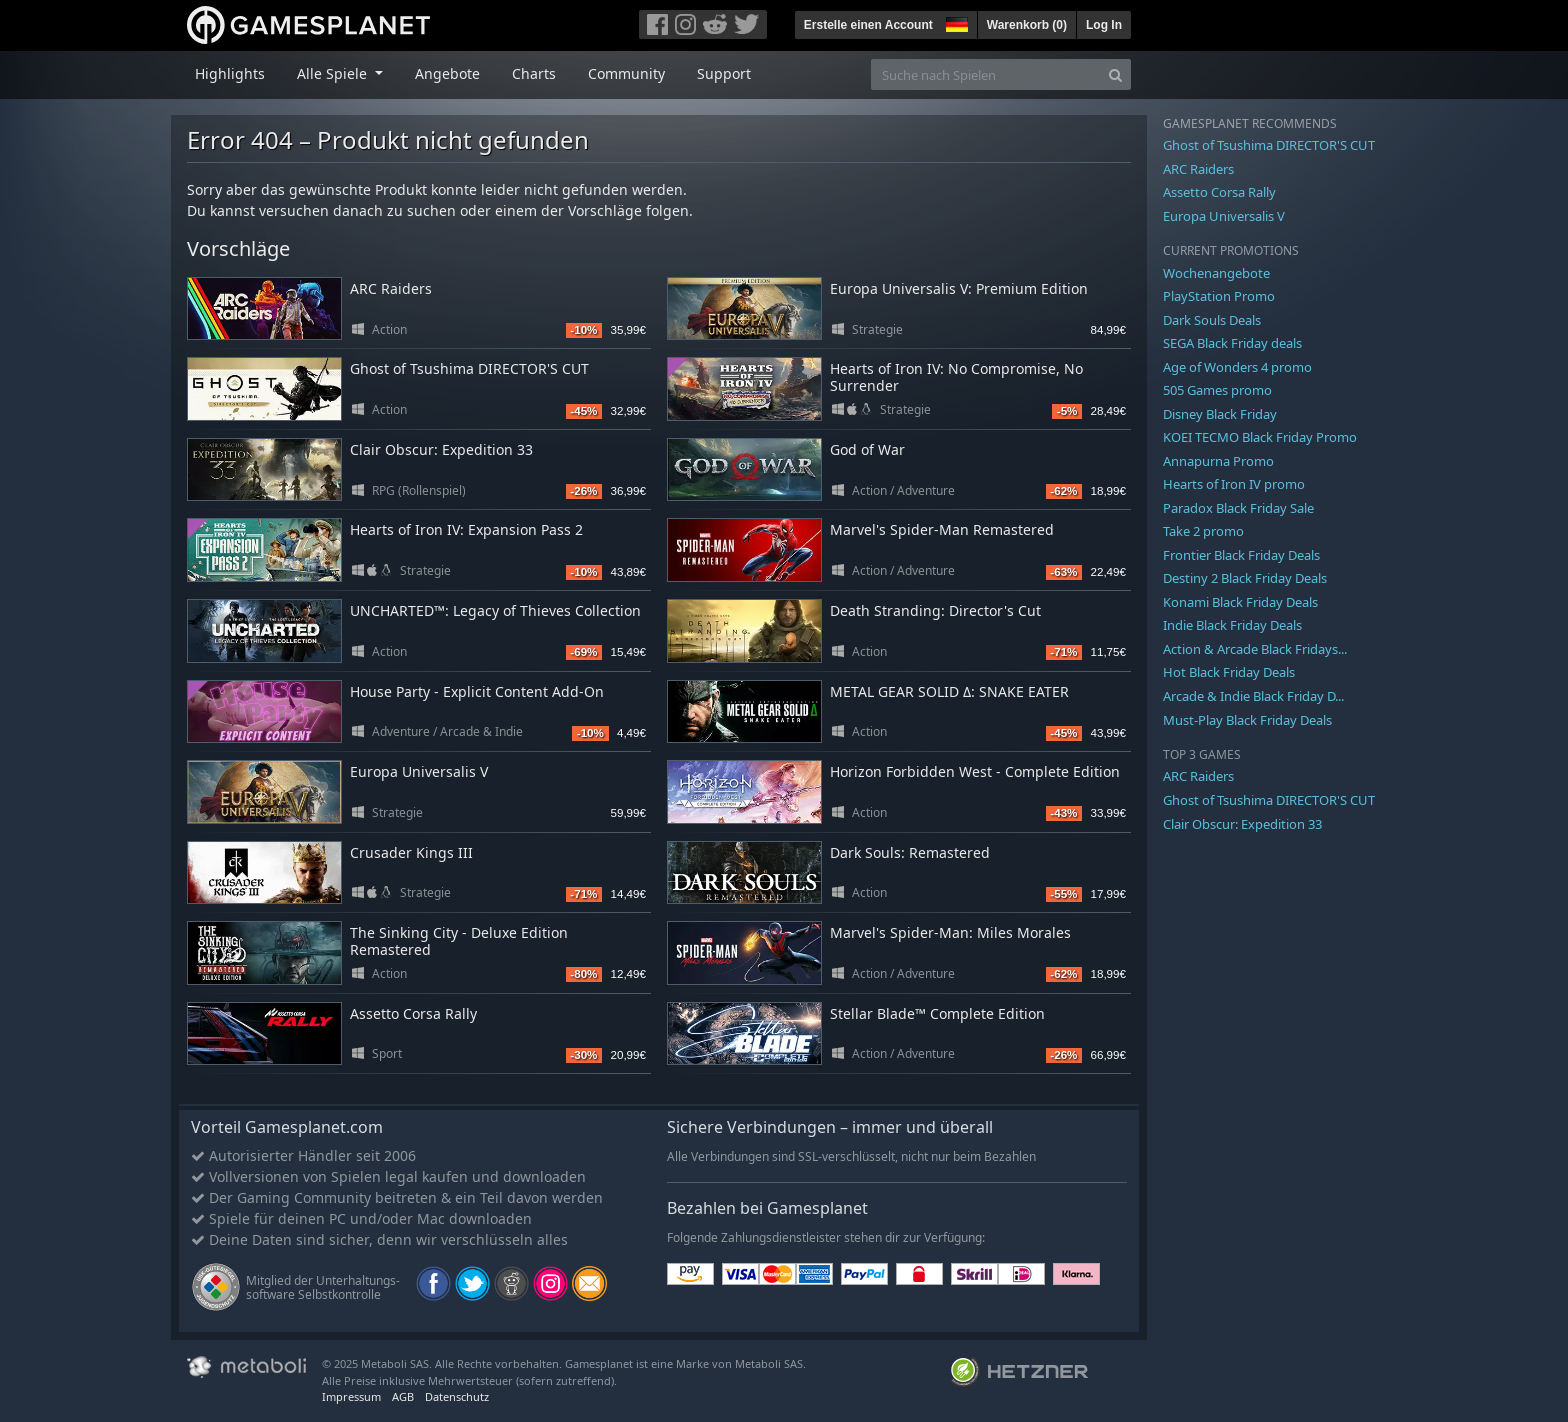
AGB (403, 1396)
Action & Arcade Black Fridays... (1255, 649)
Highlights (230, 73)
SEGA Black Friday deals (1232, 343)
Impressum (351, 1396)
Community (626, 73)
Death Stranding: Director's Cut (935, 610)
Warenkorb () (1027, 25)
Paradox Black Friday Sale (1238, 508)
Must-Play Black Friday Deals (1247, 720)
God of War (867, 449)
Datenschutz (457, 1396)
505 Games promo (1217, 390)
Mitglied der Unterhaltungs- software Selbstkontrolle (323, 1287)
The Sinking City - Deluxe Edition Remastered (459, 941)
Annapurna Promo (1218, 461)
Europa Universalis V (419, 771)
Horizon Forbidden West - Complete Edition (975, 771)
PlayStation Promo (1219, 296)
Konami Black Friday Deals (1240, 602)
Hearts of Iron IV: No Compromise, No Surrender (956, 377)
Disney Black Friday (1220, 414)
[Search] (1115, 74)
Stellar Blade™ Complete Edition (937, 1013)
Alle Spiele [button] (334, 73)
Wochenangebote (1216, 273)
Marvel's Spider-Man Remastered (942, 529)
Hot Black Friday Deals (1229, 672)
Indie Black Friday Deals (1232, 625)
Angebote (447, 73)
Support (724, 73)
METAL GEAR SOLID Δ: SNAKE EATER (949, 691)
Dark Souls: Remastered (910, 852)
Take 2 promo (1203, 531)
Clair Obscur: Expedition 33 (441, 449)
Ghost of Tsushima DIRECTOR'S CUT (469, 368)
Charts (534, 73)
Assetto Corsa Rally (413, 1013)
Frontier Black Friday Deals (1241, 555)
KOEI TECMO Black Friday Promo (1260, 437)
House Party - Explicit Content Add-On (477, 691)
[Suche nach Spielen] (986, 74)
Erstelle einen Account (868, 25)
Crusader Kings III (411, 852)
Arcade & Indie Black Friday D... (1253, 696)
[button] (955, 22)
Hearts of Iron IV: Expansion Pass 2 (466, 529)
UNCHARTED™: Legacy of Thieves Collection (495, 610)
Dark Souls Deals (1212, 320)
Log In (1104, 25)
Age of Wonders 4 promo (1237, 367)
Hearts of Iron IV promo (1234, 484)
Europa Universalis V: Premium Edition (959, 288)
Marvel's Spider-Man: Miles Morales (950, 932)
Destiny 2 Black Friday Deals (1245, 578)
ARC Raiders (391, 288)
